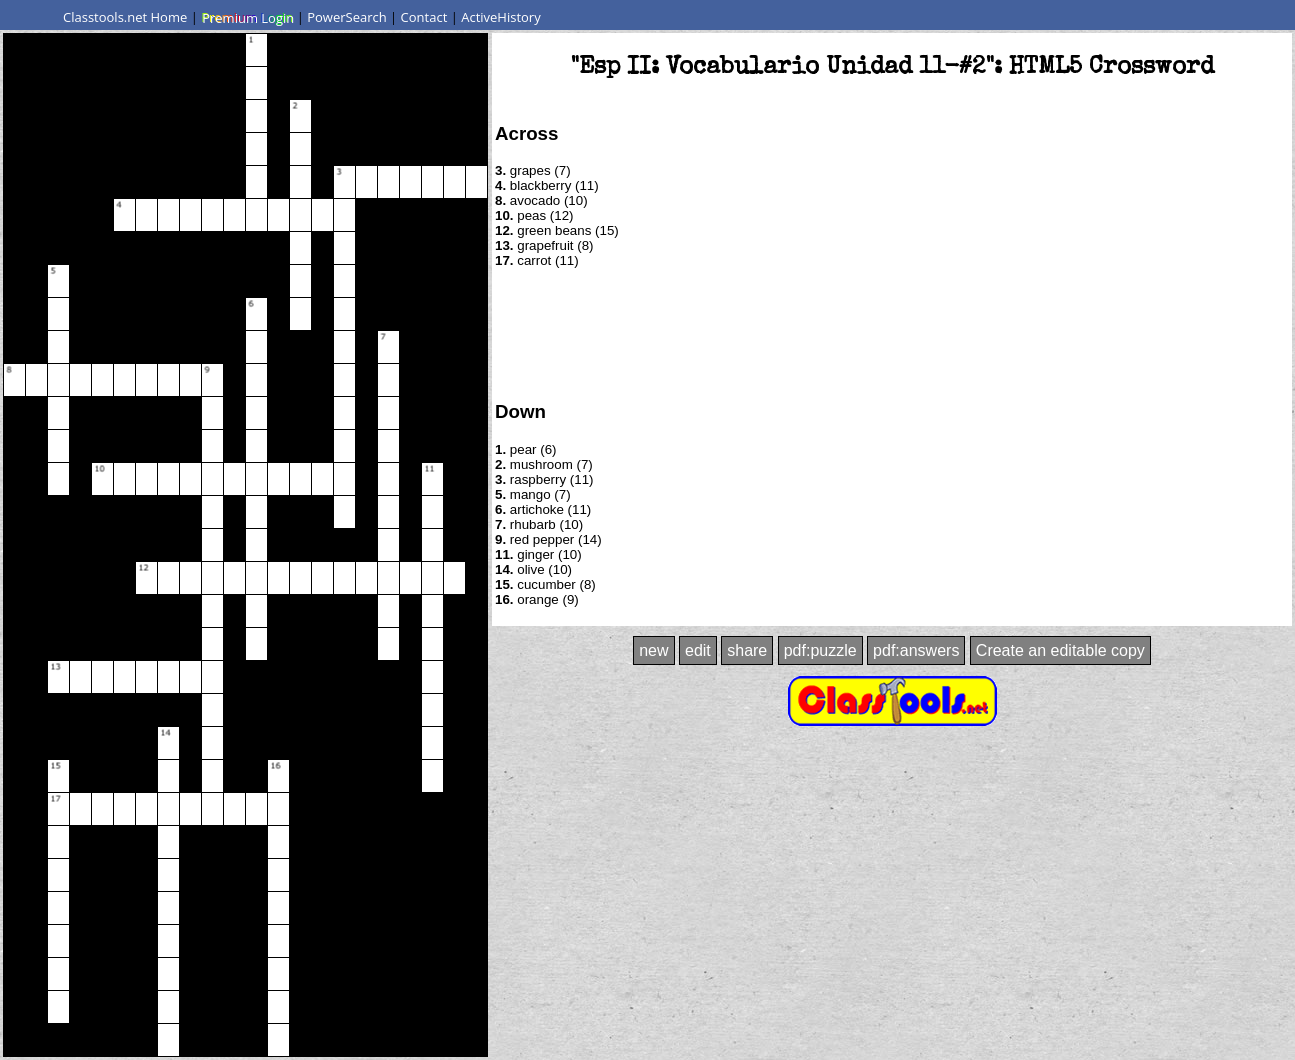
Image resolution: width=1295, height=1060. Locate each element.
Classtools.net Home (125, 17)
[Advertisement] (892, 333)
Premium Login (247, 17)
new (653, 650)
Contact (424, 17)
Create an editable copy (1060, 650)
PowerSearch (347, 17)
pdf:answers (916, 650)
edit (698, 650)
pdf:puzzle (820, 650)
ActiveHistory (501, 17)
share (747, 650)
